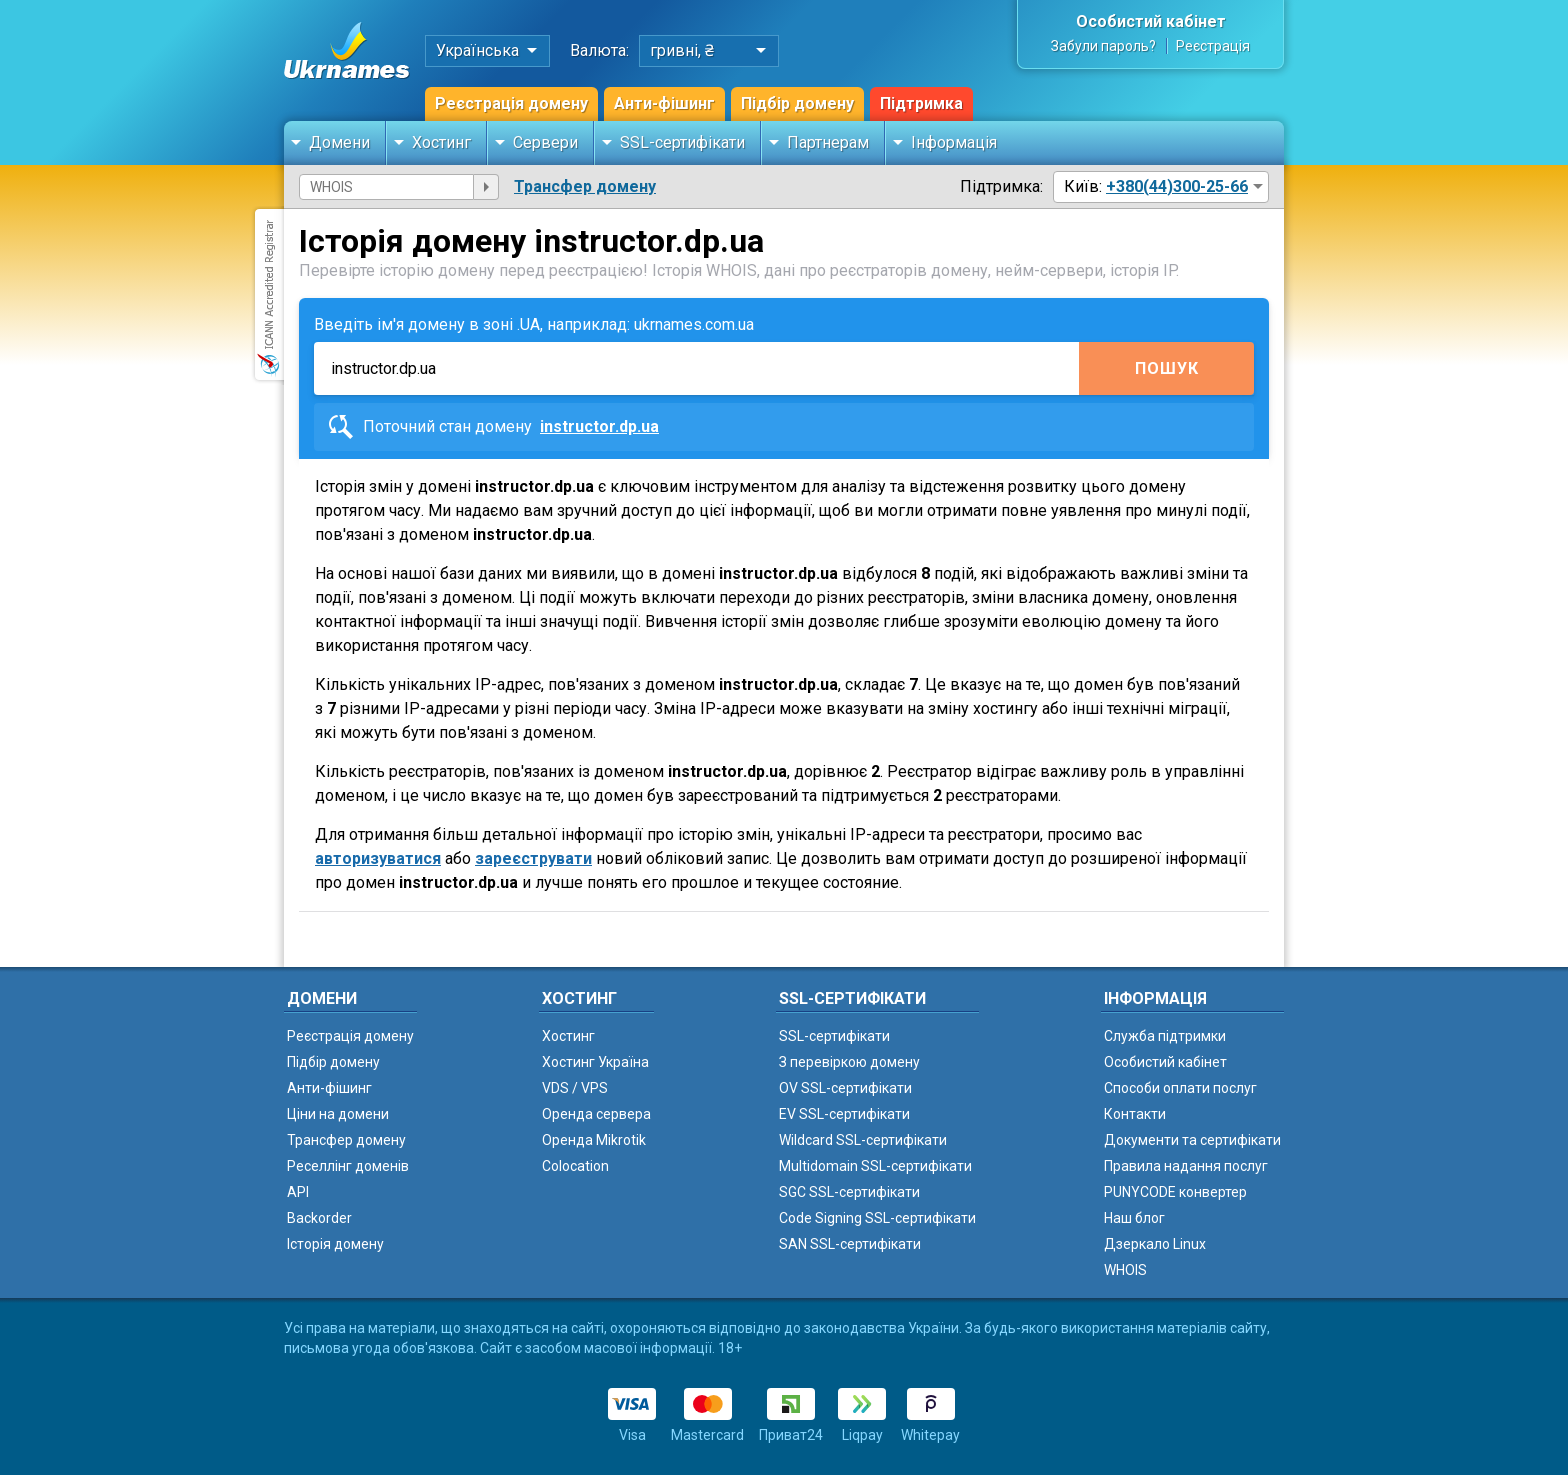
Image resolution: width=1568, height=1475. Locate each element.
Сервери (545, 142)
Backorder (319, 1218)
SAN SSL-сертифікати (850, 1244)
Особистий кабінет (1151, 21)
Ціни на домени (338, 1114)
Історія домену (335, 1244)
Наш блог (1134, 1218)
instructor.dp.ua (599, 426)
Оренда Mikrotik (594, 1140)
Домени (339, 142)
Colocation (575, 1166)
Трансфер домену (585, 186)
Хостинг (441, 142)
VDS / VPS (575, 1088)
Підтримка (921, 103)
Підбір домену (797, 103)
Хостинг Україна (595, 1062)
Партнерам (828, 142)
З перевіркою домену (849, 1062)
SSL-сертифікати (682, 142)
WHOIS (1125, 1270)
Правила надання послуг (1186, 1166)
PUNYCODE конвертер (1175, 1192)
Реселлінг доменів (348, 1166)
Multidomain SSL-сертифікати (875, 1166)
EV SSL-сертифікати (844, 1114)
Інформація (954, 142)
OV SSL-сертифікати (845, 1088)
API (298, 1192)
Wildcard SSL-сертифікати (863, 1140)
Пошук (1167, 368)
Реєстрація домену (511, 103)
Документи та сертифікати (1192, 1140)
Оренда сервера (596, 1114)
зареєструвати (533, 858)
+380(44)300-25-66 (1177, 186)
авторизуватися (378, 858)
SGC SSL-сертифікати (849, 1192)
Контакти (1135, 1114)
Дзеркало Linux (1155, 1244)
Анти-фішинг (664, 103)
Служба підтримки (1165, 1036)
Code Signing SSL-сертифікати (877, 1218)
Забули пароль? (1103, 46)
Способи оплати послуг (1180, 1088)
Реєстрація (1213, 46)
